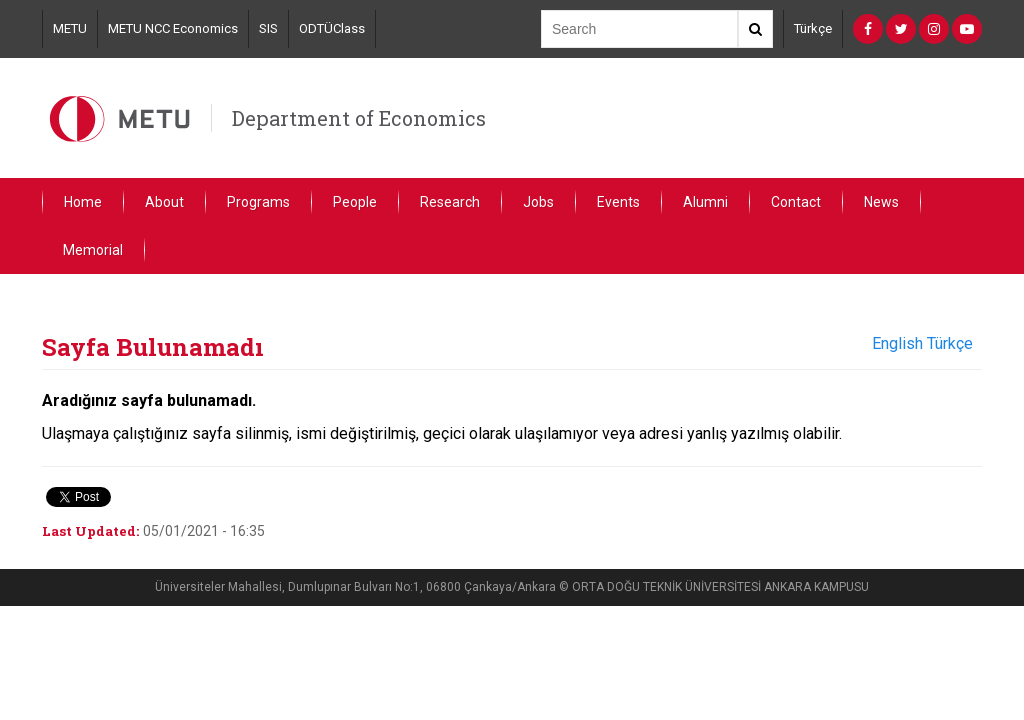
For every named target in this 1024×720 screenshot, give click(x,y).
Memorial (93, 250)
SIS (268, 28)
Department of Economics (359, 118)
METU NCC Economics (173, 28)
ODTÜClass (332, 28)
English (897, 343)
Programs (258, 202)
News (881, 202)
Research (450, 202)
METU (70, 28)
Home (83, 202)
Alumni (705, 202)
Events (618, 202)
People (355, 202)
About (164, 202)
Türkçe (813, 28)
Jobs (538, 202)
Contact (796, 202)
